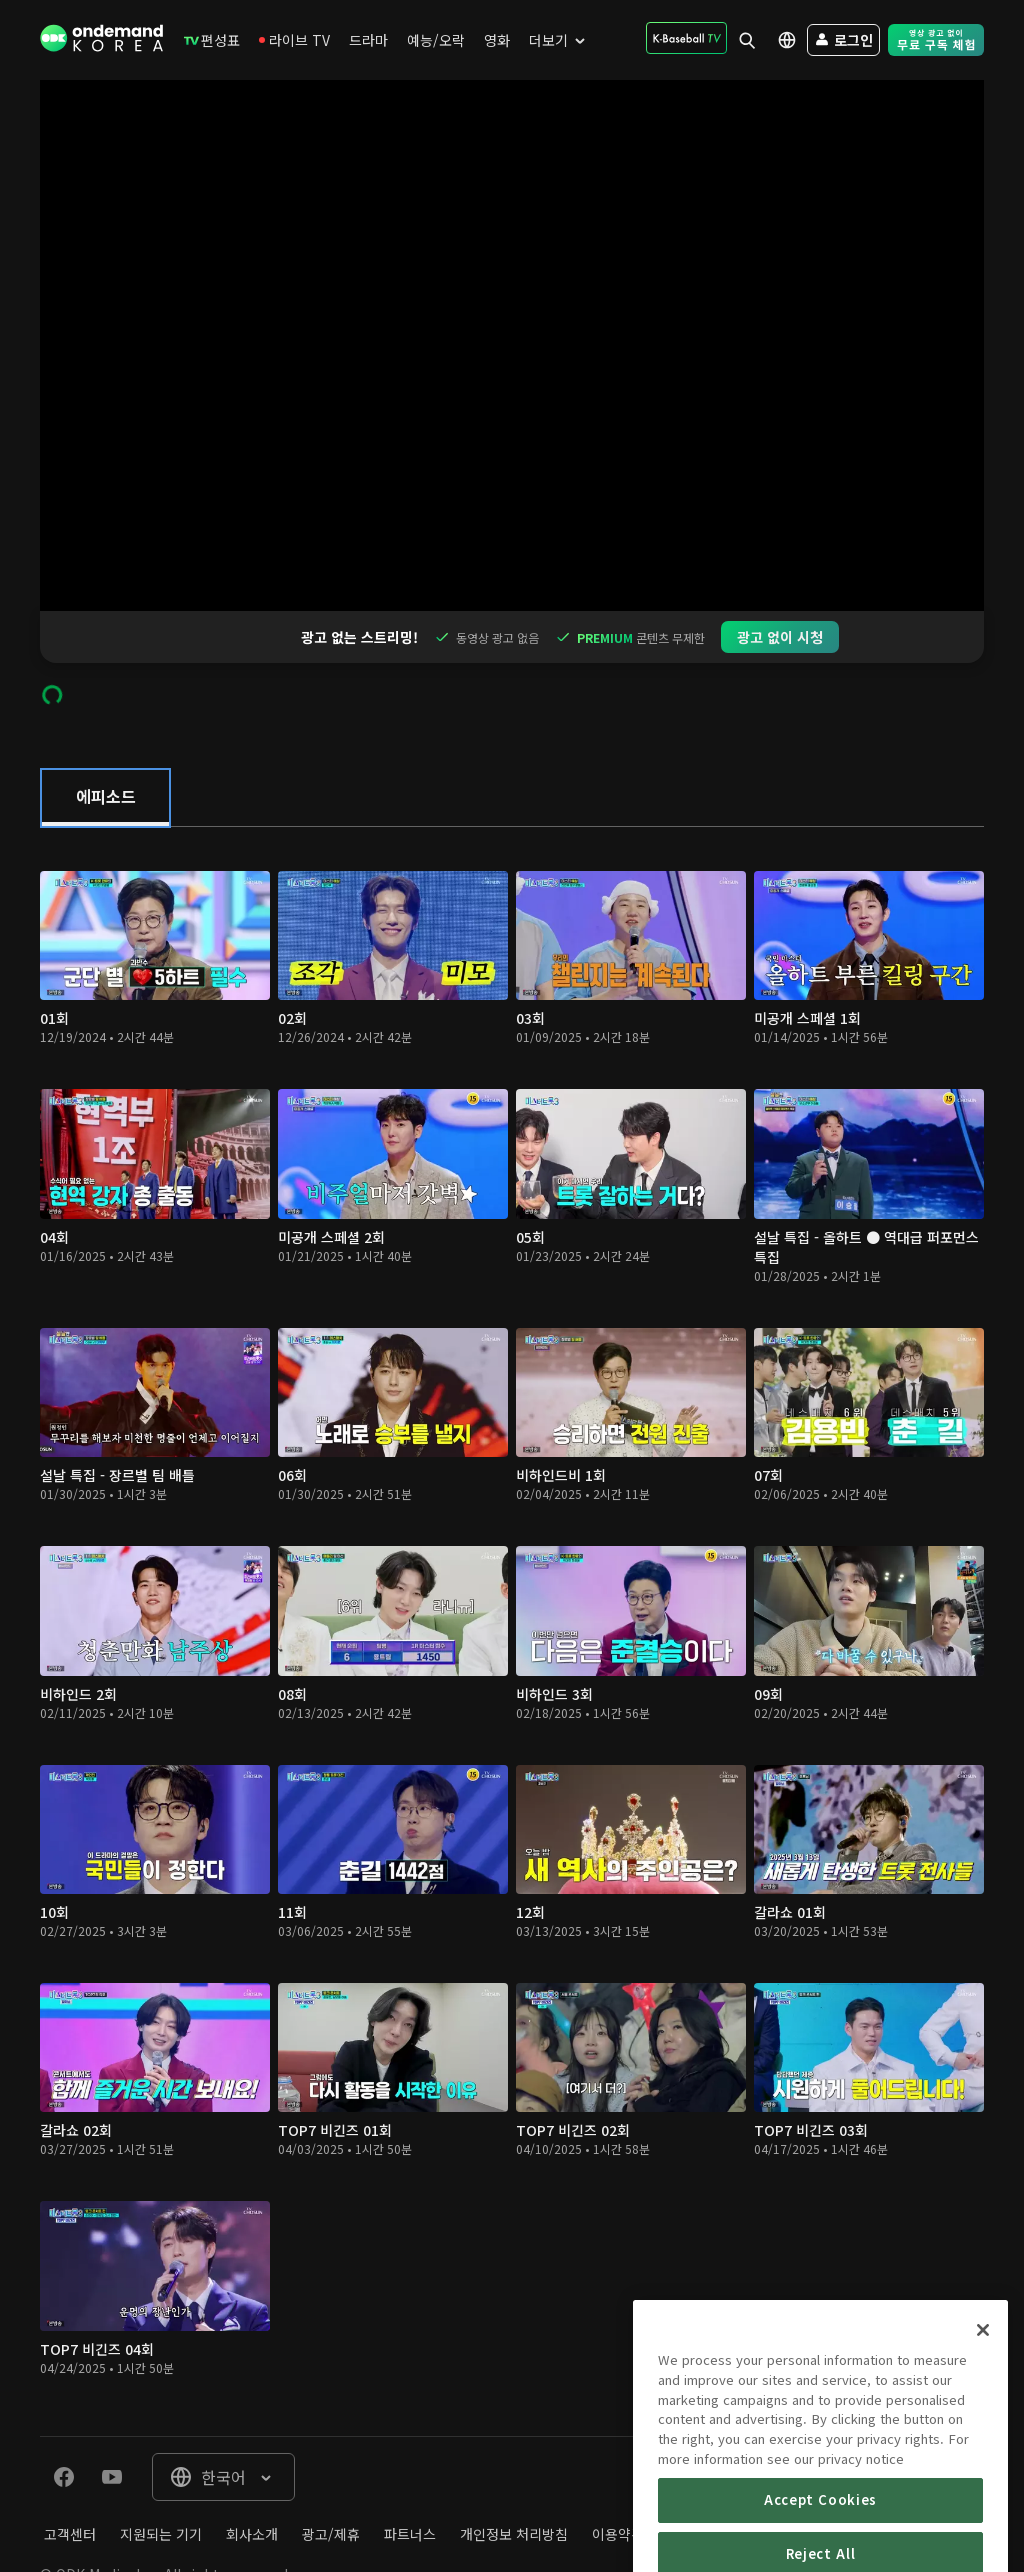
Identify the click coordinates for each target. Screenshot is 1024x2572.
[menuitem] (212, 40)
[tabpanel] (512, 1579)
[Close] (983, 2391)
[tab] (105, 746)
